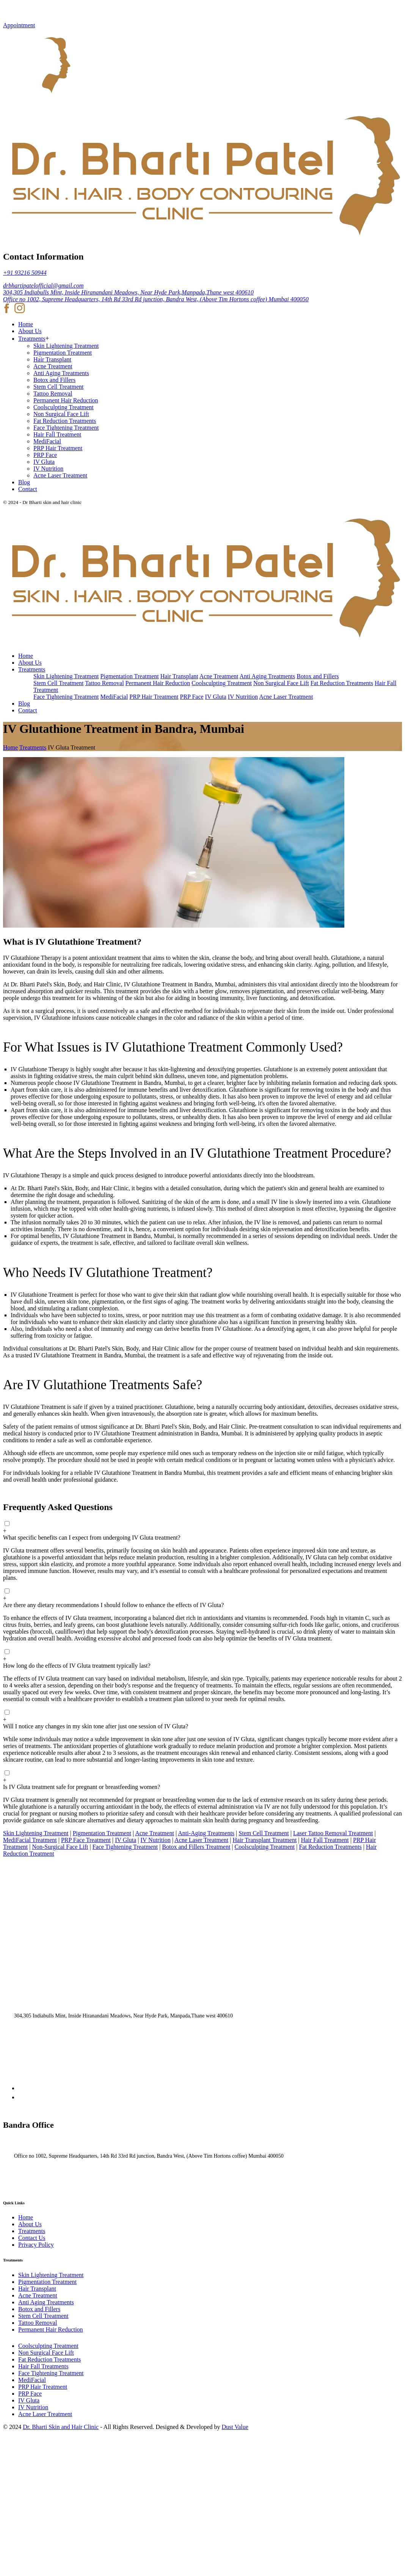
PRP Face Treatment (86, 1840)
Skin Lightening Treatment (66, 346)
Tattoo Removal (52, 393)
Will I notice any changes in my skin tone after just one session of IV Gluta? (95, 1726)
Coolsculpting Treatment (63, 407)
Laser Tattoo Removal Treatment (333, 1833)
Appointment (19, 25)
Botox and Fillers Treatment (196, 1847)
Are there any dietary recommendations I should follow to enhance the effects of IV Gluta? (113, 1605)
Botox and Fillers (54, 380)
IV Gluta (44, 462)
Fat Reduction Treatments (64, 421)
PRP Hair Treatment (57, 448)
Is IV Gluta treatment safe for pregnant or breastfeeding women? (81, 1787)
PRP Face (45, 455)
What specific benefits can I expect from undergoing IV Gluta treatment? (92, 1537)
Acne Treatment (52, 366)
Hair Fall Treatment (57, 434)
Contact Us (32, 2238)
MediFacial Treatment (30, 1840)
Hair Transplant (52, 359)
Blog (24, 482)
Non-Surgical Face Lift (60, 1847)
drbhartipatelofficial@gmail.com (43, 285)
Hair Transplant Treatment (264, 1840)
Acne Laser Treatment (60, 475)
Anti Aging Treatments (61, 373)
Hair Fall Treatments (43, 2366)
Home (25, 324)
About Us (30, 331)
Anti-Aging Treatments (206, 1833)
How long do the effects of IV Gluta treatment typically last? (77, 1665)
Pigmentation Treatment (62, 352)
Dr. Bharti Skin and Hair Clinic (61, 2427)
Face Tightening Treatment (66, 427)
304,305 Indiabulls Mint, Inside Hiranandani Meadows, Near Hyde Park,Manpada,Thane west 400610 (128, 292)
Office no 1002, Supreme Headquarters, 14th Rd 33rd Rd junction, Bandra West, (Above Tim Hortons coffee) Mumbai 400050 (156, 299)
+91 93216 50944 (25, 272)
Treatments (31, 338)
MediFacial (47, 441)
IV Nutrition (48, 468)
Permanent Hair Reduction (65, 400)
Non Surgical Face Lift (61, 414)
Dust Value (235, 2427)
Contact (27, 489)
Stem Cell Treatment (58, 386)
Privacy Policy (36, 2244)
